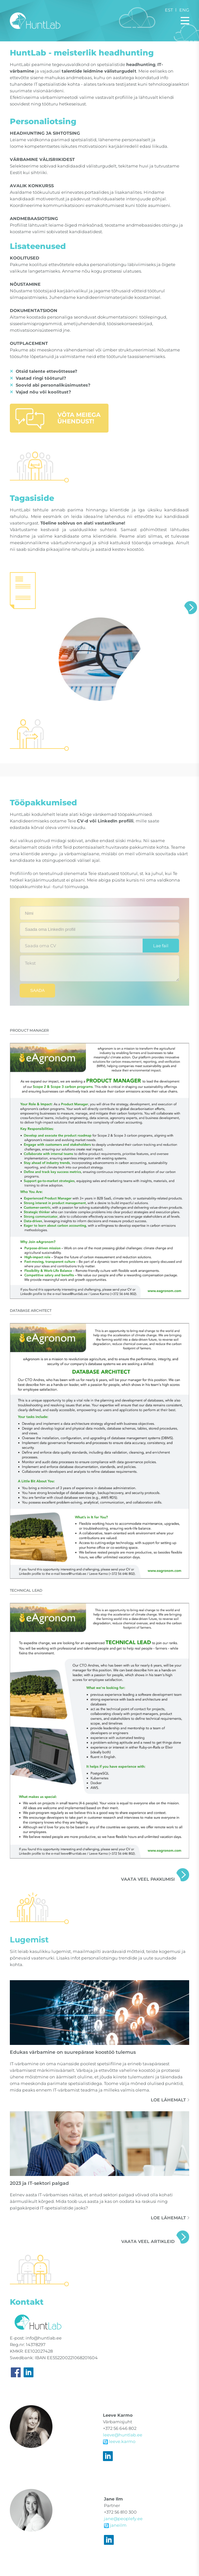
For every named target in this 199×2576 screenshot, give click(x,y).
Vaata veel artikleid (148, 2241)
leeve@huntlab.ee (122, 2434)
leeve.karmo (119, 2441)
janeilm (115, 2525)
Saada (37, 990)
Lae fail (161, 945)
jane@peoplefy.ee (123, 2518)
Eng (184, 9)
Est (169, 9)
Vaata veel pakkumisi (148, 1879)
